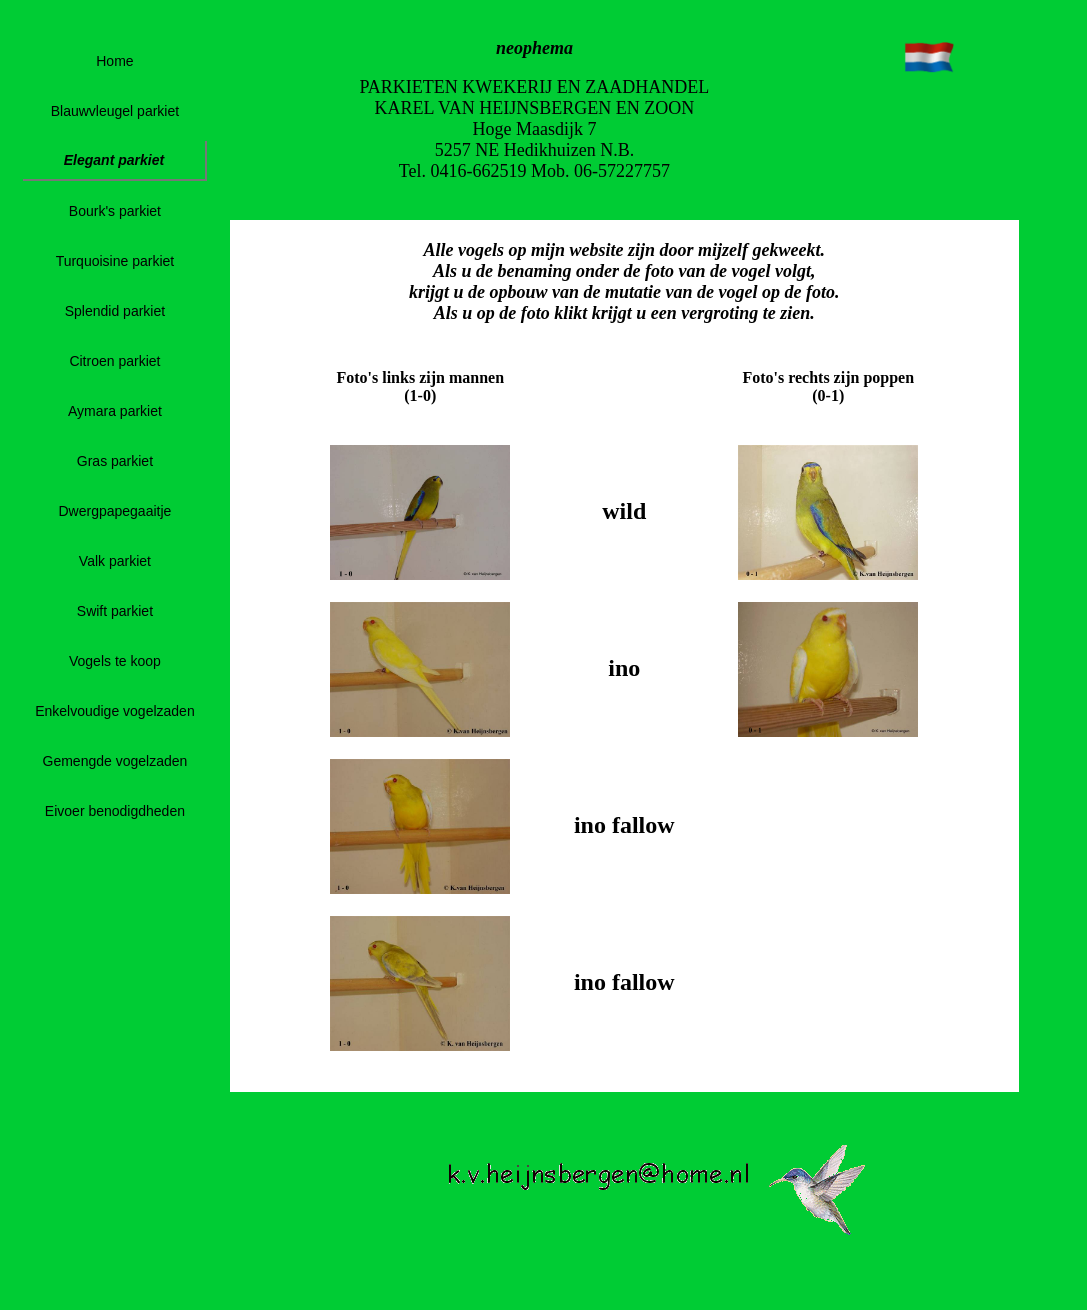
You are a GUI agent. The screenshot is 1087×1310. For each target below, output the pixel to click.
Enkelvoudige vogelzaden (115, 711)
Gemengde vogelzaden (115, 761)
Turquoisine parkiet (115, 261)
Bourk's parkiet (115, 211)
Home (114, 61)
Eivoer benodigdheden (115, 811)
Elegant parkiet (114, 160)
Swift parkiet (115, 611)
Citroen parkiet (114, 361)
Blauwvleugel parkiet (115, 111)
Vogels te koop (115, 661)
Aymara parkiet (115, 411)
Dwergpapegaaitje (114, 511)
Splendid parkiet (115, 311)
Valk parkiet (115, 561)
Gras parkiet (115, 461)
